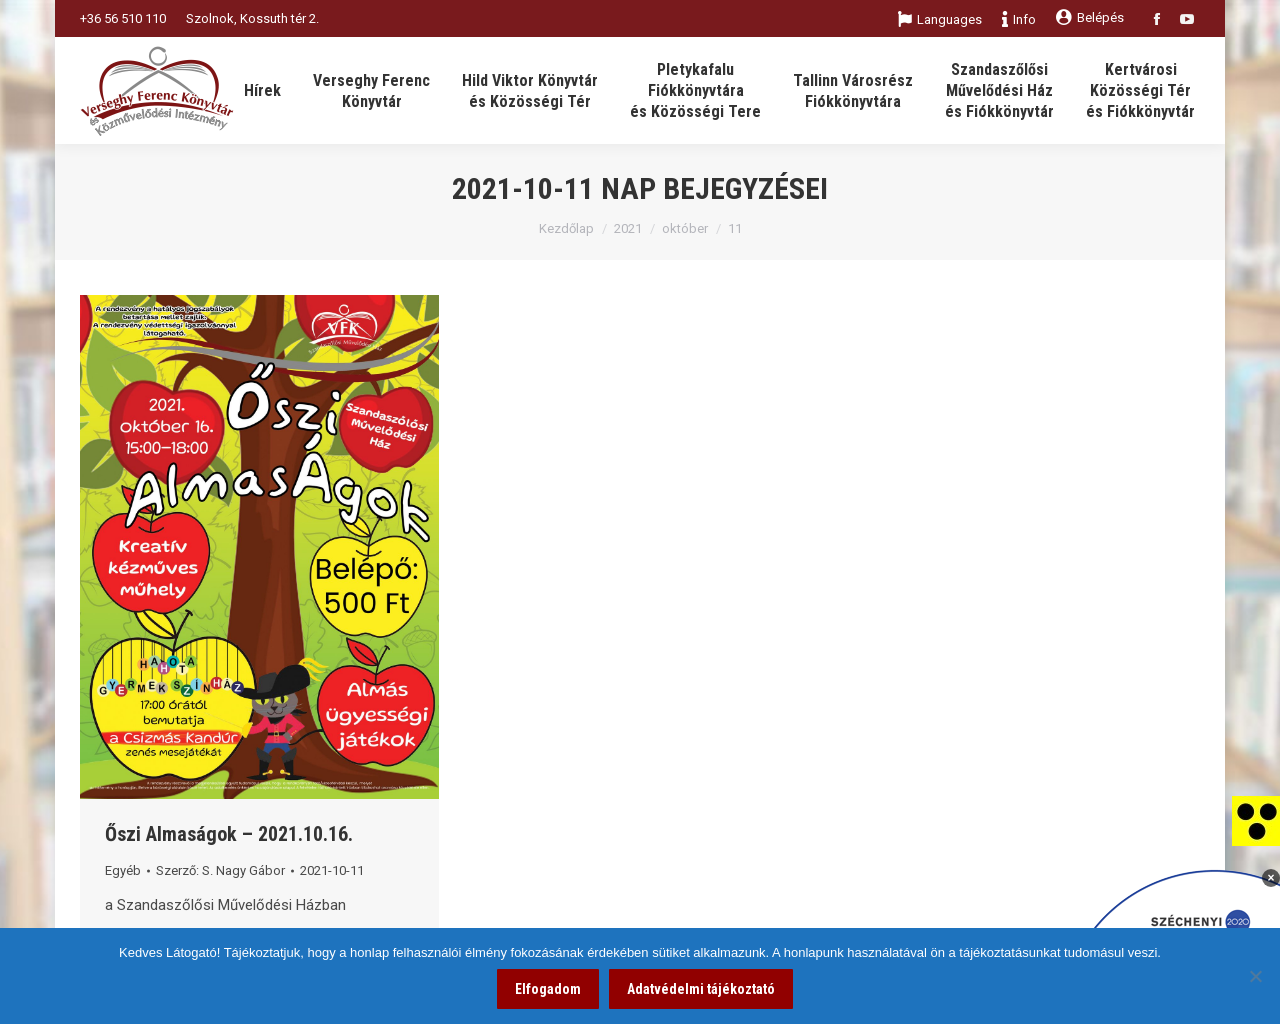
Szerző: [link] (220, 870)
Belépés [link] (1090, 17)
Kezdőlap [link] (566, 228)
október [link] (685, 228)
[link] (1256, 820)
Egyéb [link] (123, 870)
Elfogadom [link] (548, 989)
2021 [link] (628, 228)
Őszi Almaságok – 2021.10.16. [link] (229, 834)
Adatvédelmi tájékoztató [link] (701, 989)
